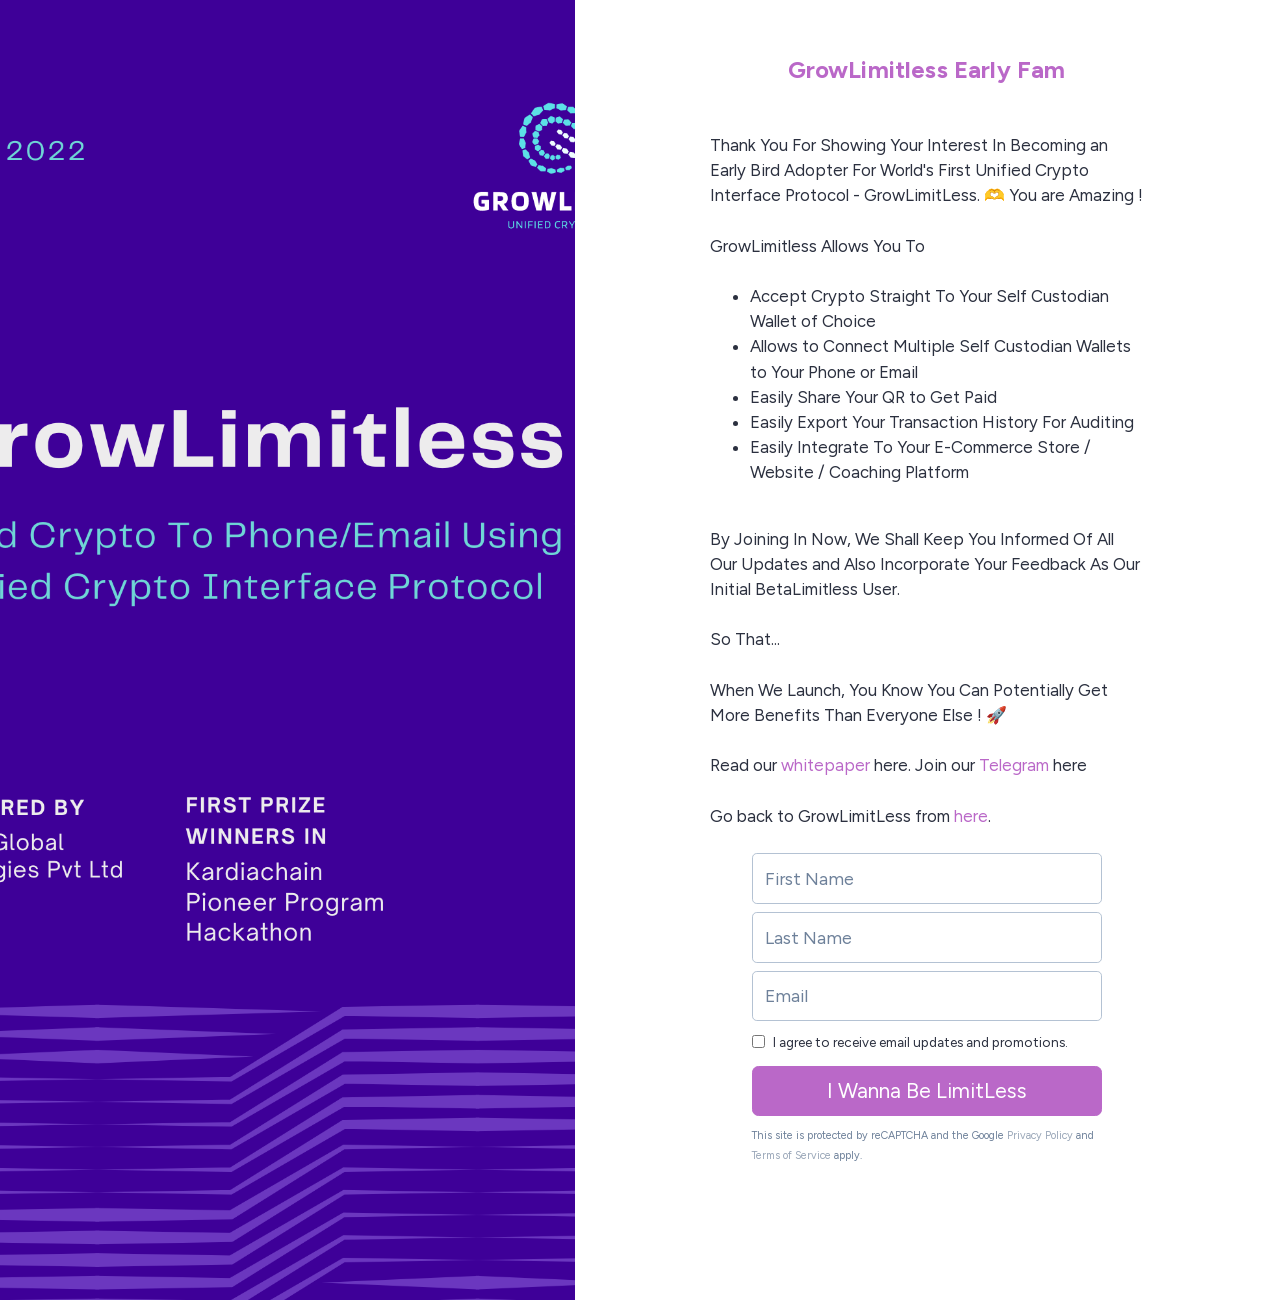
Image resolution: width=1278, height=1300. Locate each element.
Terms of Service (791, 1155)
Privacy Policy (1040, 1135)
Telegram (1014, 765)
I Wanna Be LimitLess (927, 1090)
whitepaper (825, 765)
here (971, 816)
